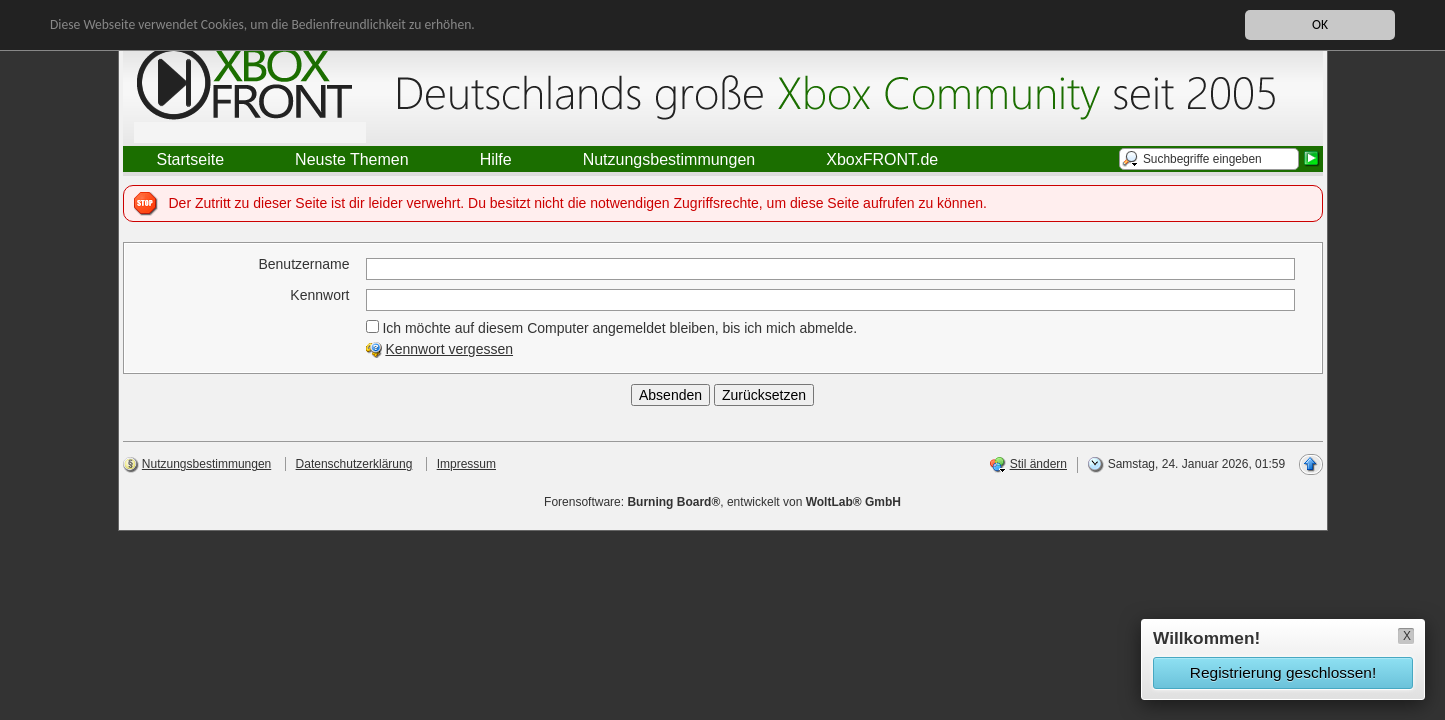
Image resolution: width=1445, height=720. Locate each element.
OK (1320, 24)
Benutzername (303, 264)
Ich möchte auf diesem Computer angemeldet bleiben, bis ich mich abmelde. (612, 328)
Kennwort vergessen (449, 349)
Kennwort (319, 295)
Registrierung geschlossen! (1283, 672)
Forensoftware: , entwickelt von (722, 502)
